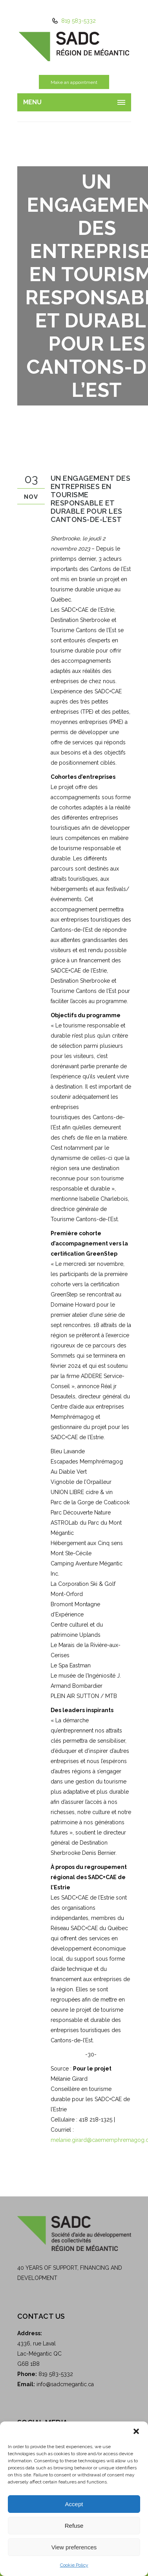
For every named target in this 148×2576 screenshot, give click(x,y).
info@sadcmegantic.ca (65, 2384)
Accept (74, 2504)
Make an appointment (74, 82)
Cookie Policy (74, 2565)
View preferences (74, 2547)
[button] (136, 2431)
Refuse (74, 2525)
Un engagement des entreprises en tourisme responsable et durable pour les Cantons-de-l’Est (91, 499)
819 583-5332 (78, 21)
